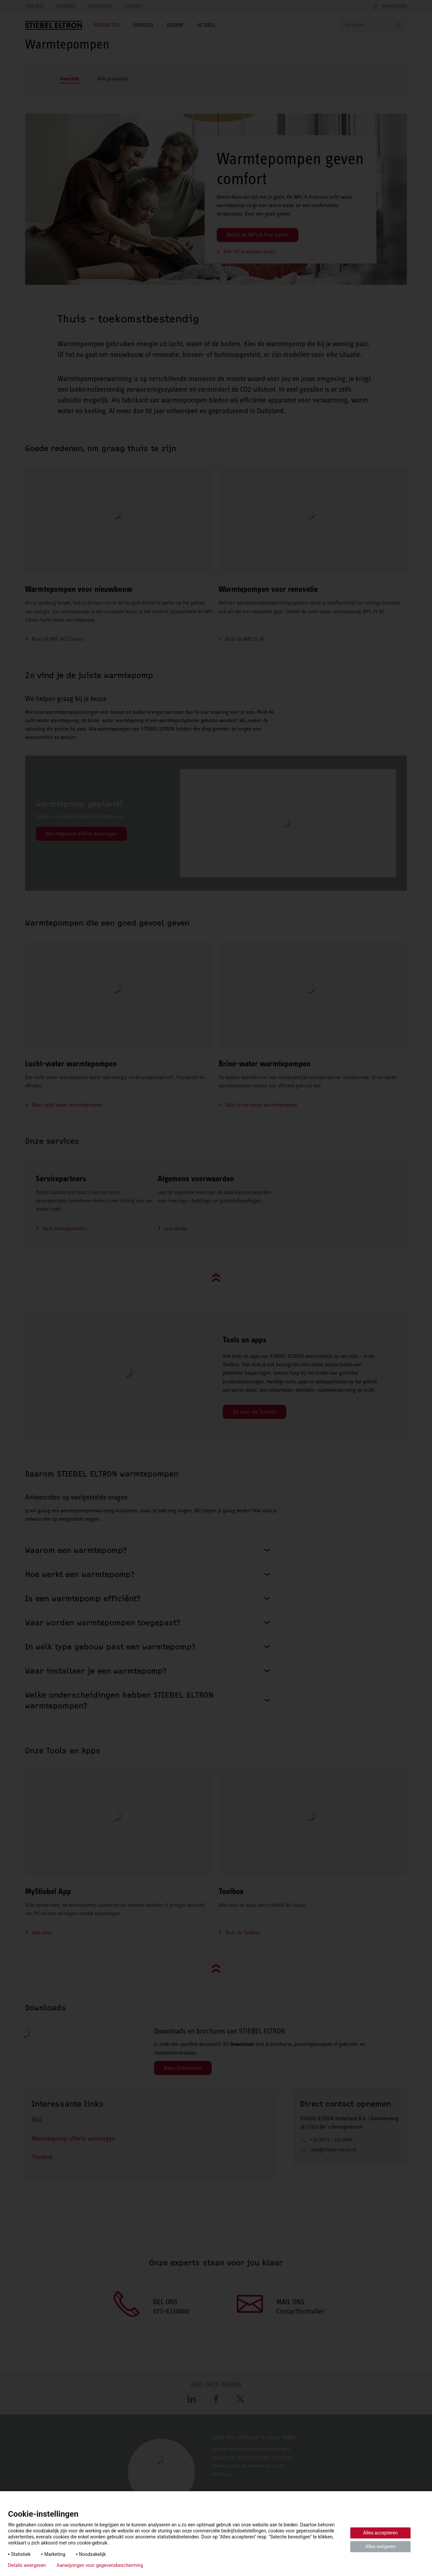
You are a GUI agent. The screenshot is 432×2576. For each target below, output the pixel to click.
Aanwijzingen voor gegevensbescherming (100, 2565)
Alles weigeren (380, 2546)
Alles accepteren (380, 2532)
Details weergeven (27, 2565)
